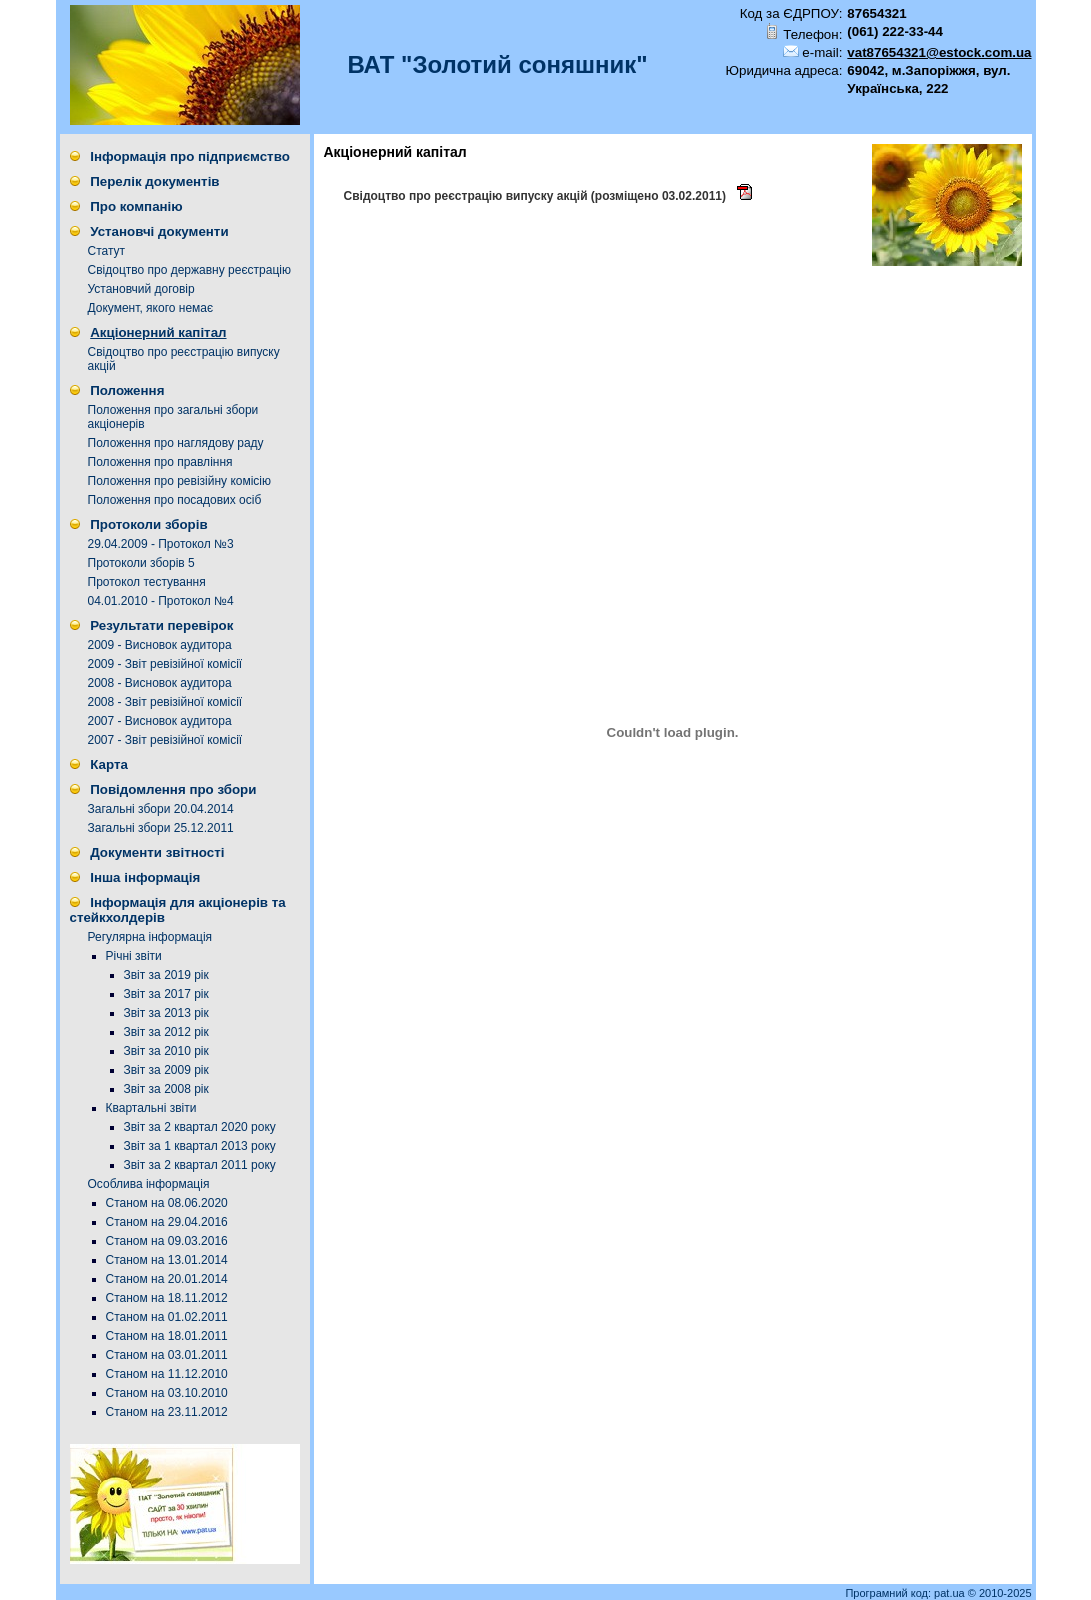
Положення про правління (160, 462)
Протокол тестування (147, 582)
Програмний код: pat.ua (906, 1593)
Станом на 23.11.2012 (167, 1412)
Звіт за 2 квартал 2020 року (200, 1127)
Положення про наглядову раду (176, 443)
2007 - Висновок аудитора (160, 721)
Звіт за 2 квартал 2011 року (200, 1165)
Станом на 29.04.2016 (167, 1222)
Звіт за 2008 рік (166, 1089)
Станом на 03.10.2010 (167, 1393)
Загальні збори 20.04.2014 (161, 809)
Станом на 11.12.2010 (167, 1374)
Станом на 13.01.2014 (167, 1260)
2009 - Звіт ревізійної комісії (165, 664)
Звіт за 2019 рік (166, 975)
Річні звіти (134, 956)
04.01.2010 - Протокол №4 (161, 601)
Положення (127, 390)
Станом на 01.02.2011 (167, 1317)
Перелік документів (154, 181)
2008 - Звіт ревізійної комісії (165, 702)
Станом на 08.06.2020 (167, 1203)
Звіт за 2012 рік (166, 1032)
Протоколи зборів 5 (141, 563)
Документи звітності (157, 852)
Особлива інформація (149, 1184)
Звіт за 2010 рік (166, 1051)
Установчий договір (141, 289)
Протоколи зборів (148, 524)
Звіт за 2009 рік (166, 1070)
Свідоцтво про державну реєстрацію (189, 270)
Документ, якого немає (151, 308)
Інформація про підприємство (190, 156)
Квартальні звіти (151, 1108)
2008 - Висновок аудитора (160, 683)
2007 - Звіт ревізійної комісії (165, 740)
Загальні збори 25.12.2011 (161, 828)
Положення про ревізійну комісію (180, 481)
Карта (109, 764)
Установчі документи (159, 231)
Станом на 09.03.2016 (167, 1241)
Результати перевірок (161, 625)
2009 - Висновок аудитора (160, 645)
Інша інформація (145, 877)
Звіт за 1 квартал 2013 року (200, 1146)
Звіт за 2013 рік (166, 1013)
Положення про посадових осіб (175, 500)
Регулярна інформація (150, 937)
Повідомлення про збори (173, 789)
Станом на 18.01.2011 (167, 1336)
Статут (107, 251)
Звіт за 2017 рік (166, 994)
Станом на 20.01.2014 (167, 1279)
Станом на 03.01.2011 (167, 1355)
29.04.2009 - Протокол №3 (161, 544)
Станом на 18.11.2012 (167, 1298)
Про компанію (136, 206)
